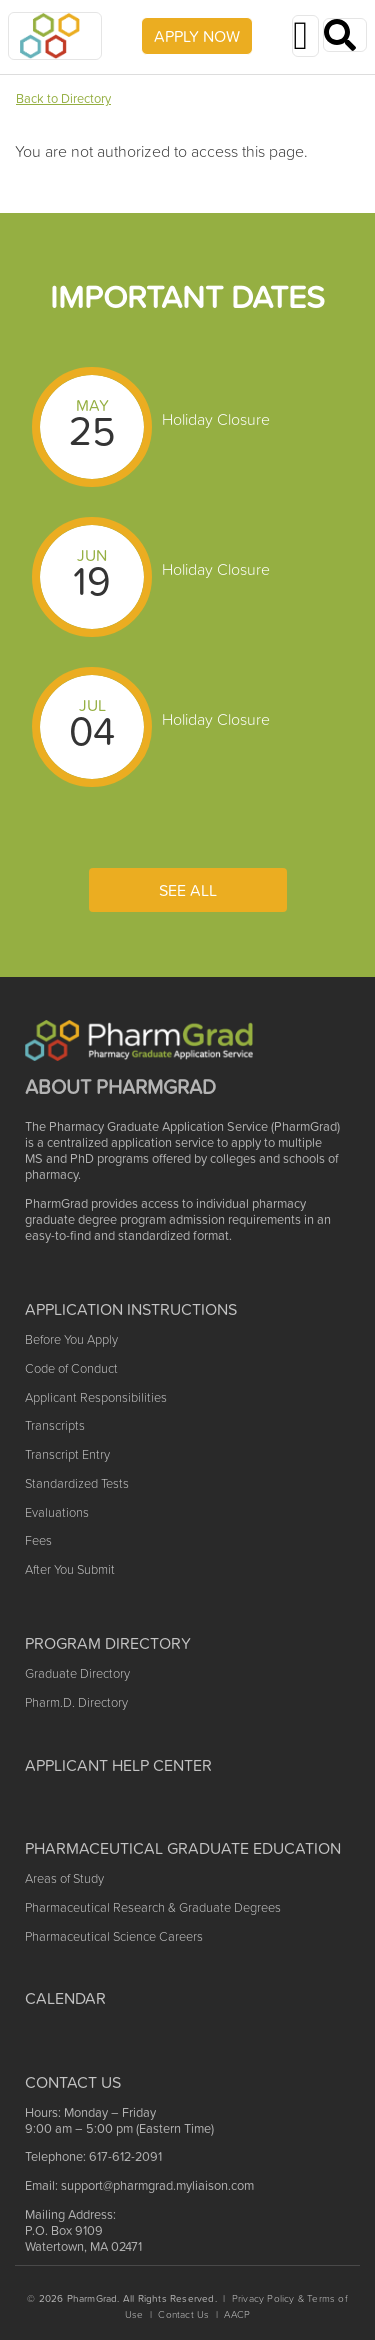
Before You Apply (71, 1339)
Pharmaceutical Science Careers (114, 1936)
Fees (38, 1540)
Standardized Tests (77, 1483)
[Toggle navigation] (305, 36)
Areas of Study (64, 1878)
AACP (237, 2314)
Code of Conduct (71, 1368)
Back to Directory (63, 98)
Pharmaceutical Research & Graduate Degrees (153, 1907)
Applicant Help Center (118, 1765)
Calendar (65, 1998)
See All (188, 890)
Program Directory (108, 1643)
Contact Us (183, 2314)
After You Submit (70, 1569)
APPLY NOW (197, 36)
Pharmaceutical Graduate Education (183, 1848)
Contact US (73, 2082)
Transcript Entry (67, 1454)
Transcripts (55, 1425)
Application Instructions (131, 1309)
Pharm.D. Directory (76, 1702)
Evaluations (57, 1512)
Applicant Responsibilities (96, 1397)
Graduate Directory (77, 1673)
